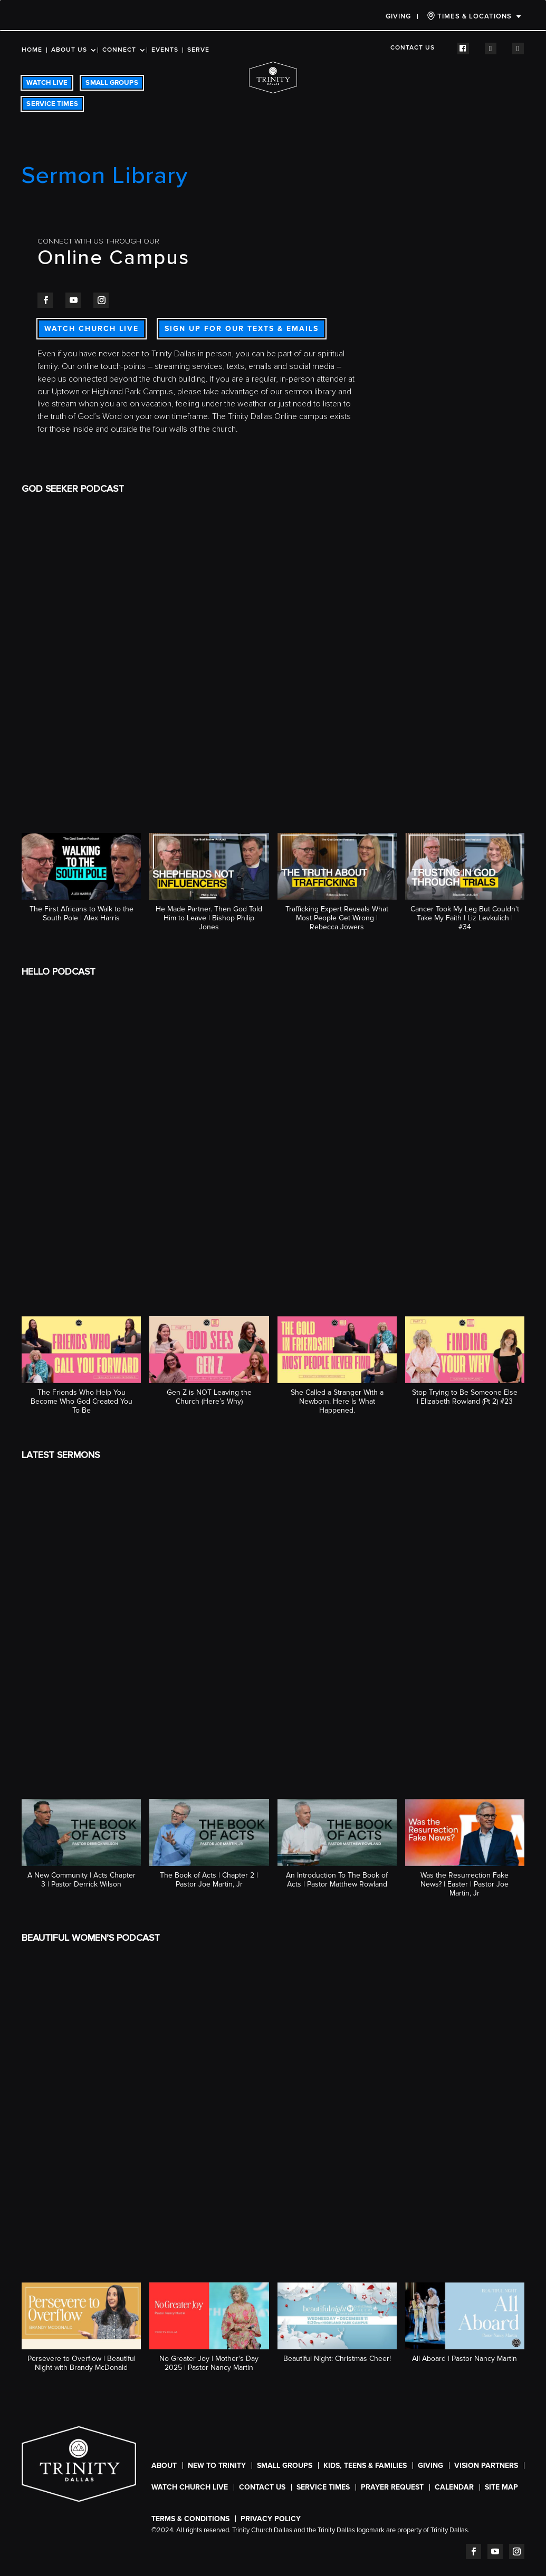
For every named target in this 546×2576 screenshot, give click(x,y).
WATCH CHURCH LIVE (91, 328)
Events (164, 50)
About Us (69, 50)
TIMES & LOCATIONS (469, 16)
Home (32, 50)
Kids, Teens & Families (365, 2465)
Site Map (501, 2487)
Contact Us (412, 48)
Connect (119, 50)
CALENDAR (454, 2487)
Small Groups (284, 2465)
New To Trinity (217, 2465)
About (164, 2465)
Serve (198, 50)
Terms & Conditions (190, 2518)
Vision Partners (486, 2465)
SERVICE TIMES (52, 104)
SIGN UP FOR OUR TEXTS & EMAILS (242, 328)
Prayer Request (392, 2487)
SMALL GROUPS (111, 83)
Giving (398, 16)
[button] (81, 883)
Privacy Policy (271, 2518)
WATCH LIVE (47, 83)
